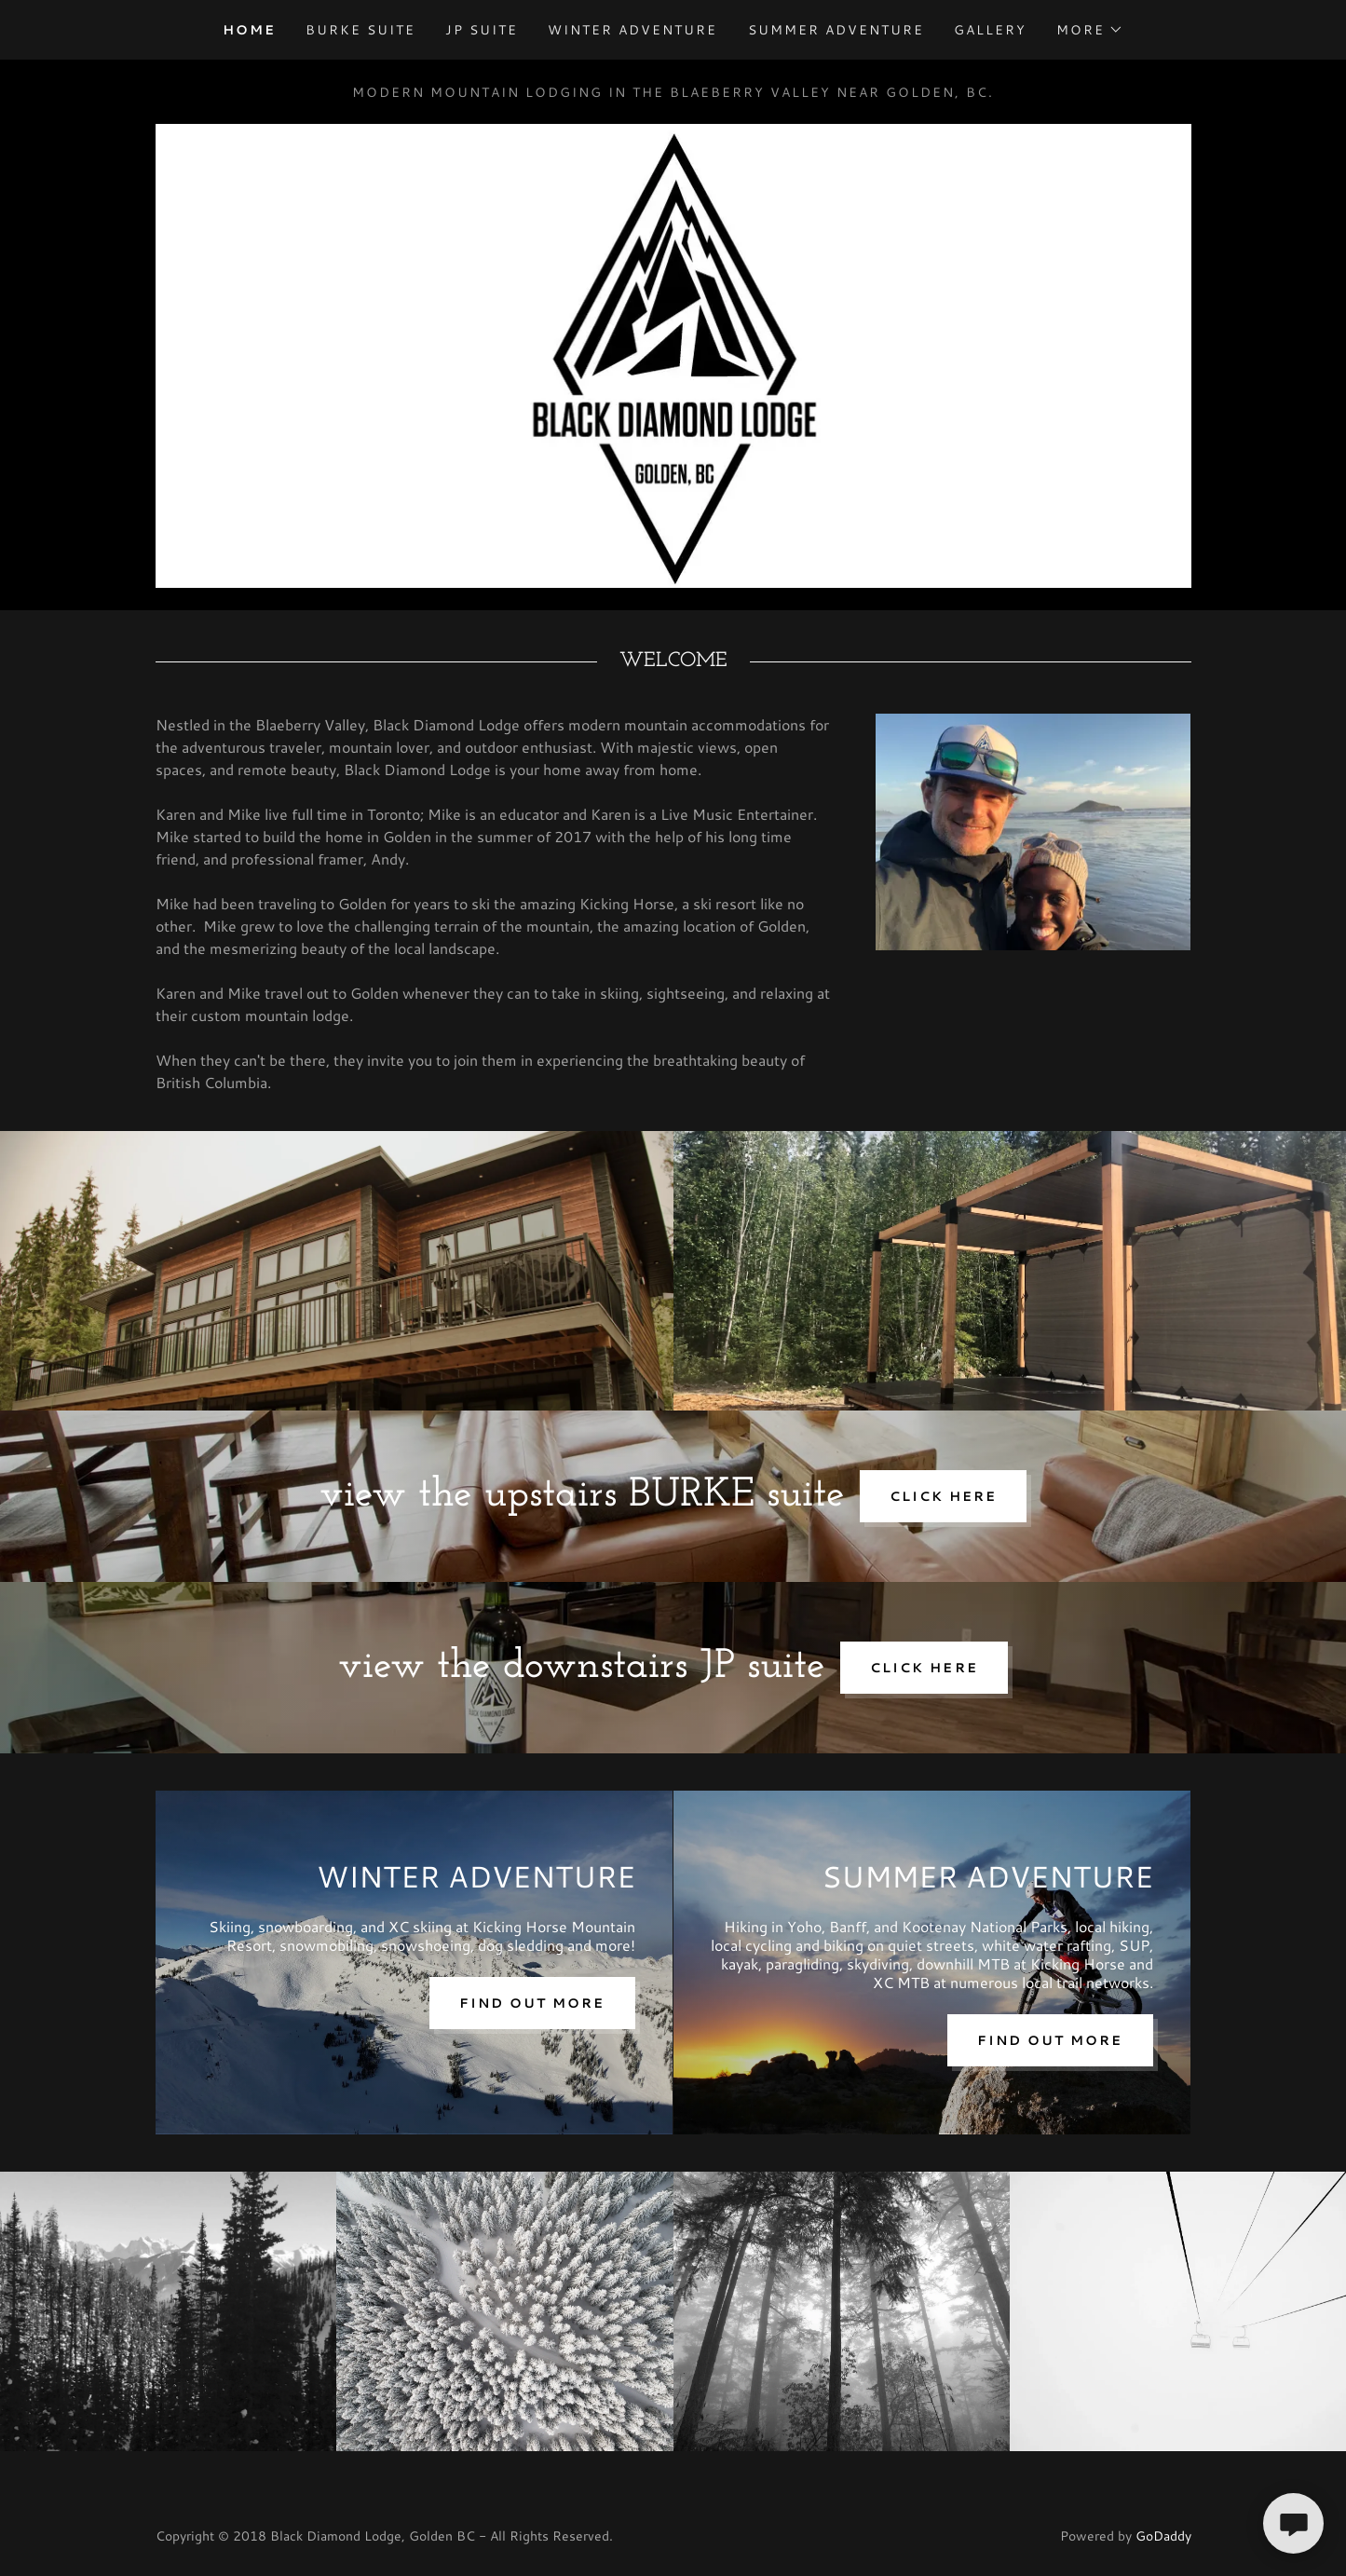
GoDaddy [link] (1163, 2536)
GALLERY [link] (990, 29)
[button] (1089, 30)
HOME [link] (249, 29)
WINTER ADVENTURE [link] (632, 29)
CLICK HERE (943, 1496)
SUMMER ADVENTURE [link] (836, 29)
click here (923, 1667)
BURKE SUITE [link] (360, 29)
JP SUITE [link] (481, 29)
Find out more (532, 2003)
